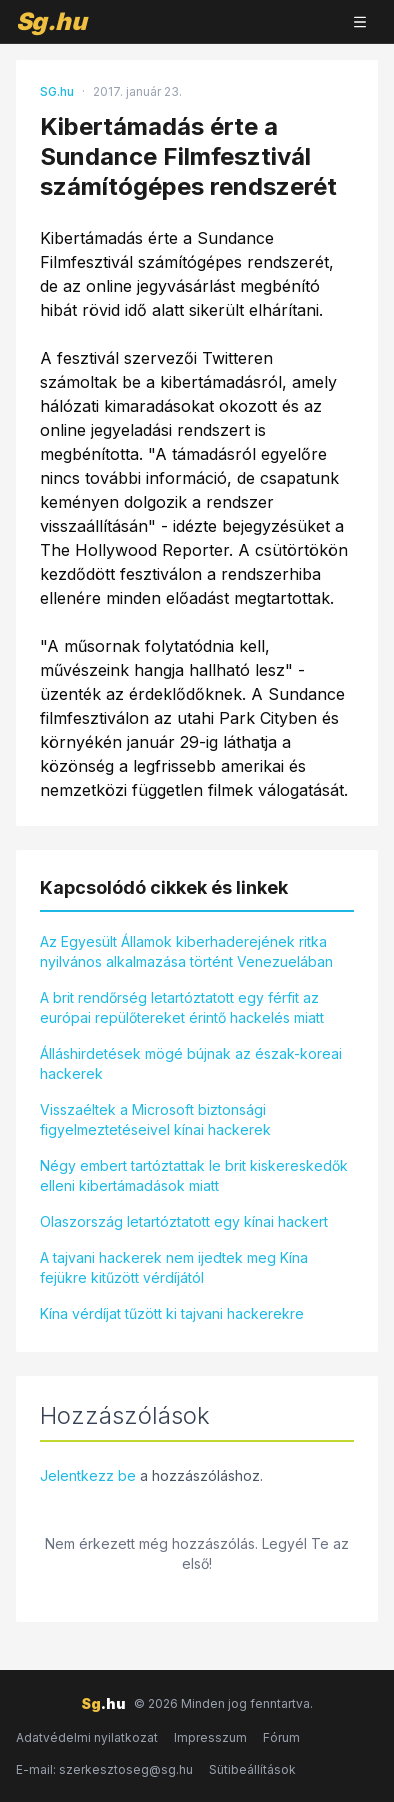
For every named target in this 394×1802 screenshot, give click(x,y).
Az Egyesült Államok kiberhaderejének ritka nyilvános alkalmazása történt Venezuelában (186, 951)
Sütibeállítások (252, 1769)
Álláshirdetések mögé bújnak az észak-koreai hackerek (191, 1063)
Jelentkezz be (88, 1475)
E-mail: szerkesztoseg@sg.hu (104, 1769)
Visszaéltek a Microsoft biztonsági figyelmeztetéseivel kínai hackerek (155, 1119)
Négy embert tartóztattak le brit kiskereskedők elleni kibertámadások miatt (194, 1175)
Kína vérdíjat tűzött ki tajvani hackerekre (172, 1313)
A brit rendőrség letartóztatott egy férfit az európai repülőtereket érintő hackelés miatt (182, 1007)
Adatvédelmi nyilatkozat (87, 1737)
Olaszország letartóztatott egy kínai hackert (184, 1221)
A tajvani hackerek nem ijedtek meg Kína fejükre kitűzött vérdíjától (174, 1267)
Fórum (281, 1737)
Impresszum (210, 1737)
